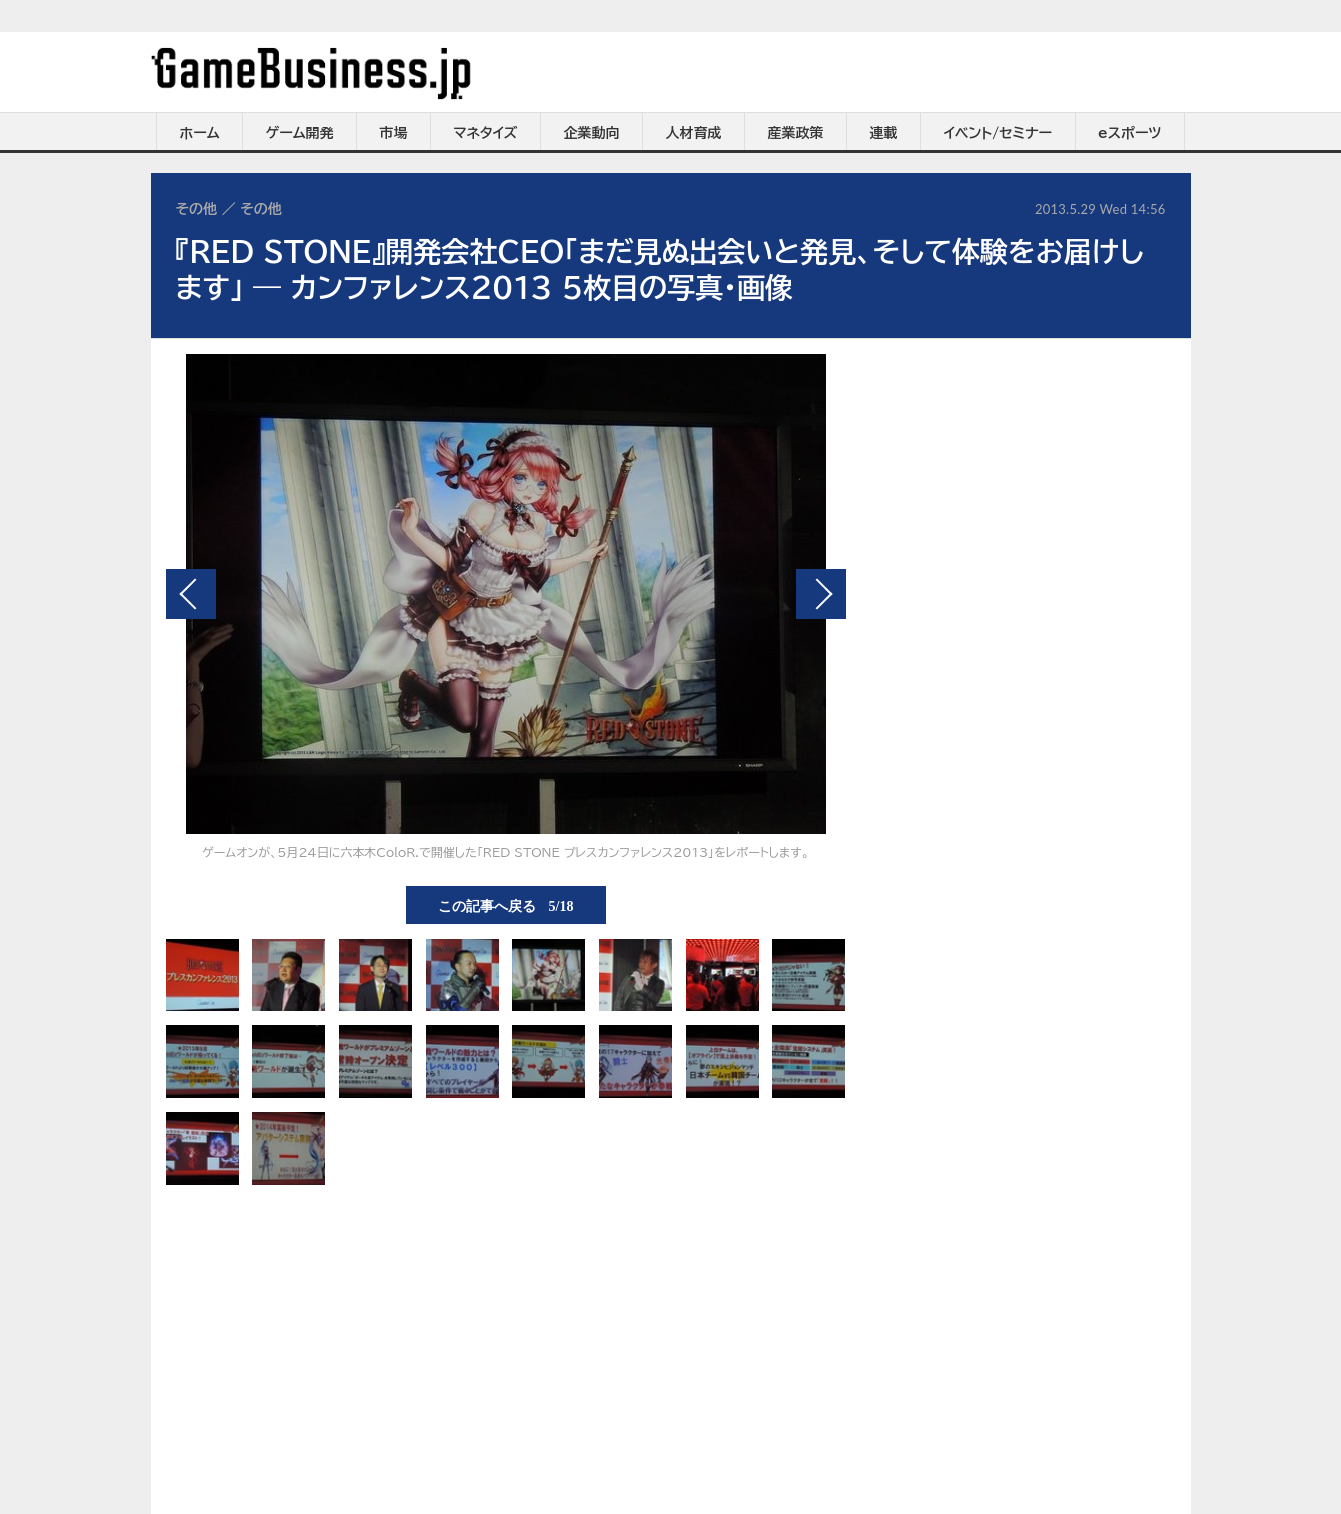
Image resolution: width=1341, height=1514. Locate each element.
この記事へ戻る (506, 905)
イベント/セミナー (998, 133)
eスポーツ (1129, 133)
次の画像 (821, 594)
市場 (394, 133)
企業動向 (592, 133)
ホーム (199, 133)
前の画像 (191, 594)
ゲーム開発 (300, 133)
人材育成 (694, 133)
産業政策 (796, 133)
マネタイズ (486, 133)
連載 (884, 133)
